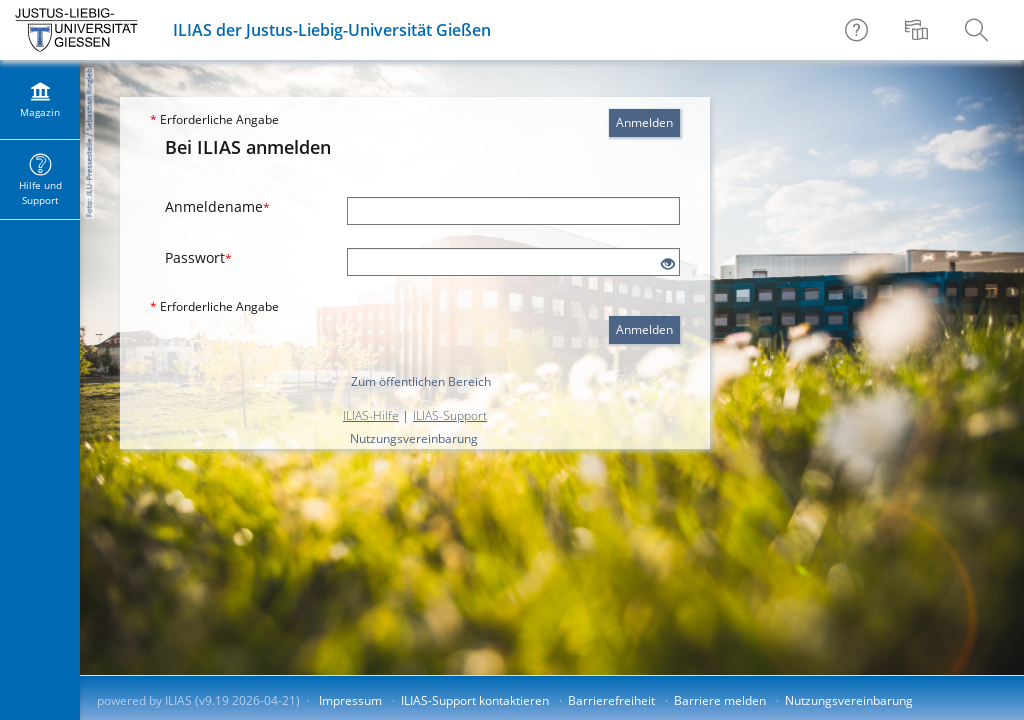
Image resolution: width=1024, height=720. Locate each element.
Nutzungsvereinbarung (414, 438)
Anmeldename (217, 206)
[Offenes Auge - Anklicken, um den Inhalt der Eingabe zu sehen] (668, 264)
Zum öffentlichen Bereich (421, 381)
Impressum (350, 700)
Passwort (198, 257)
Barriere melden (720, 700)
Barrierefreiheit (611, 700)
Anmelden (644, 122)
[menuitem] (919, 30)
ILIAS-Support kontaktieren (475, 700)
